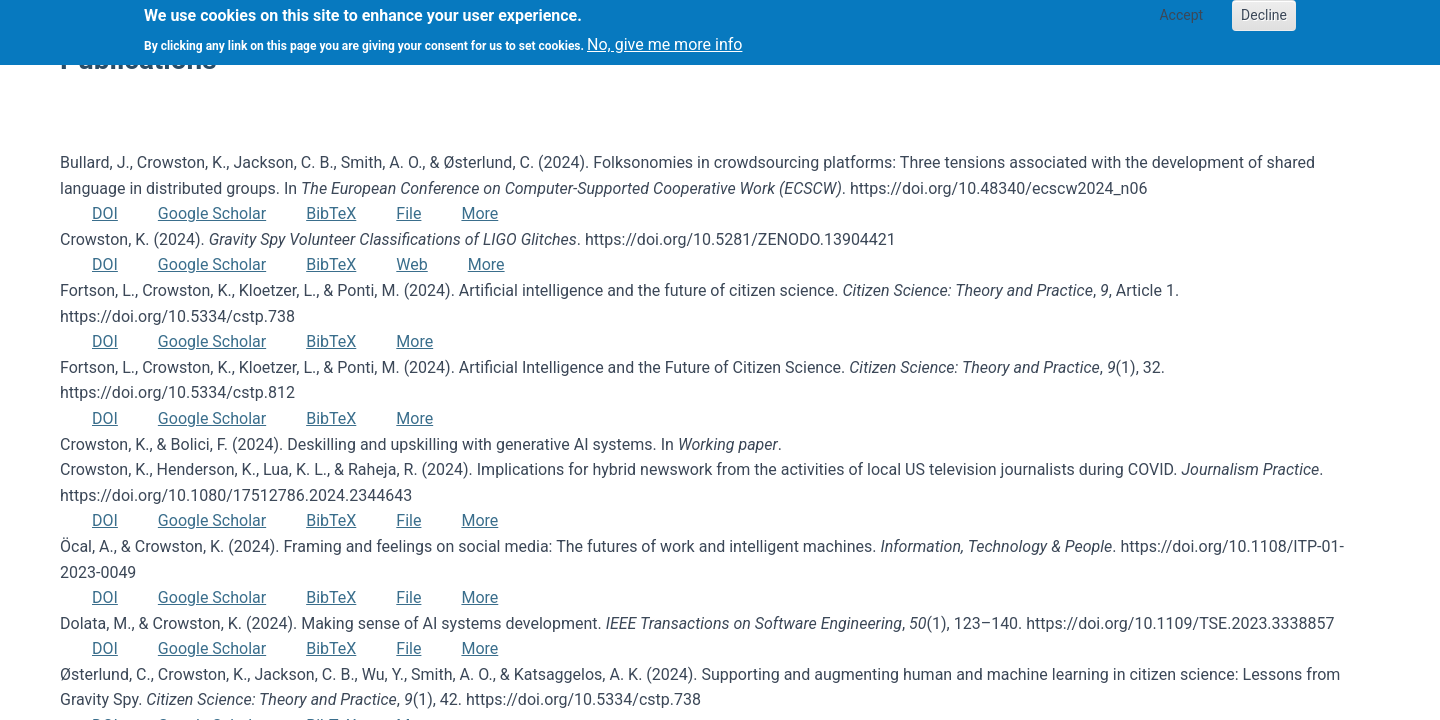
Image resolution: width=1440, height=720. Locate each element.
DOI (105, 213)
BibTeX (331, 213)
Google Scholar (212, 213)
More (479, 213)
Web (411, 264)
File (408, 213)
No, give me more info (664, 38)
